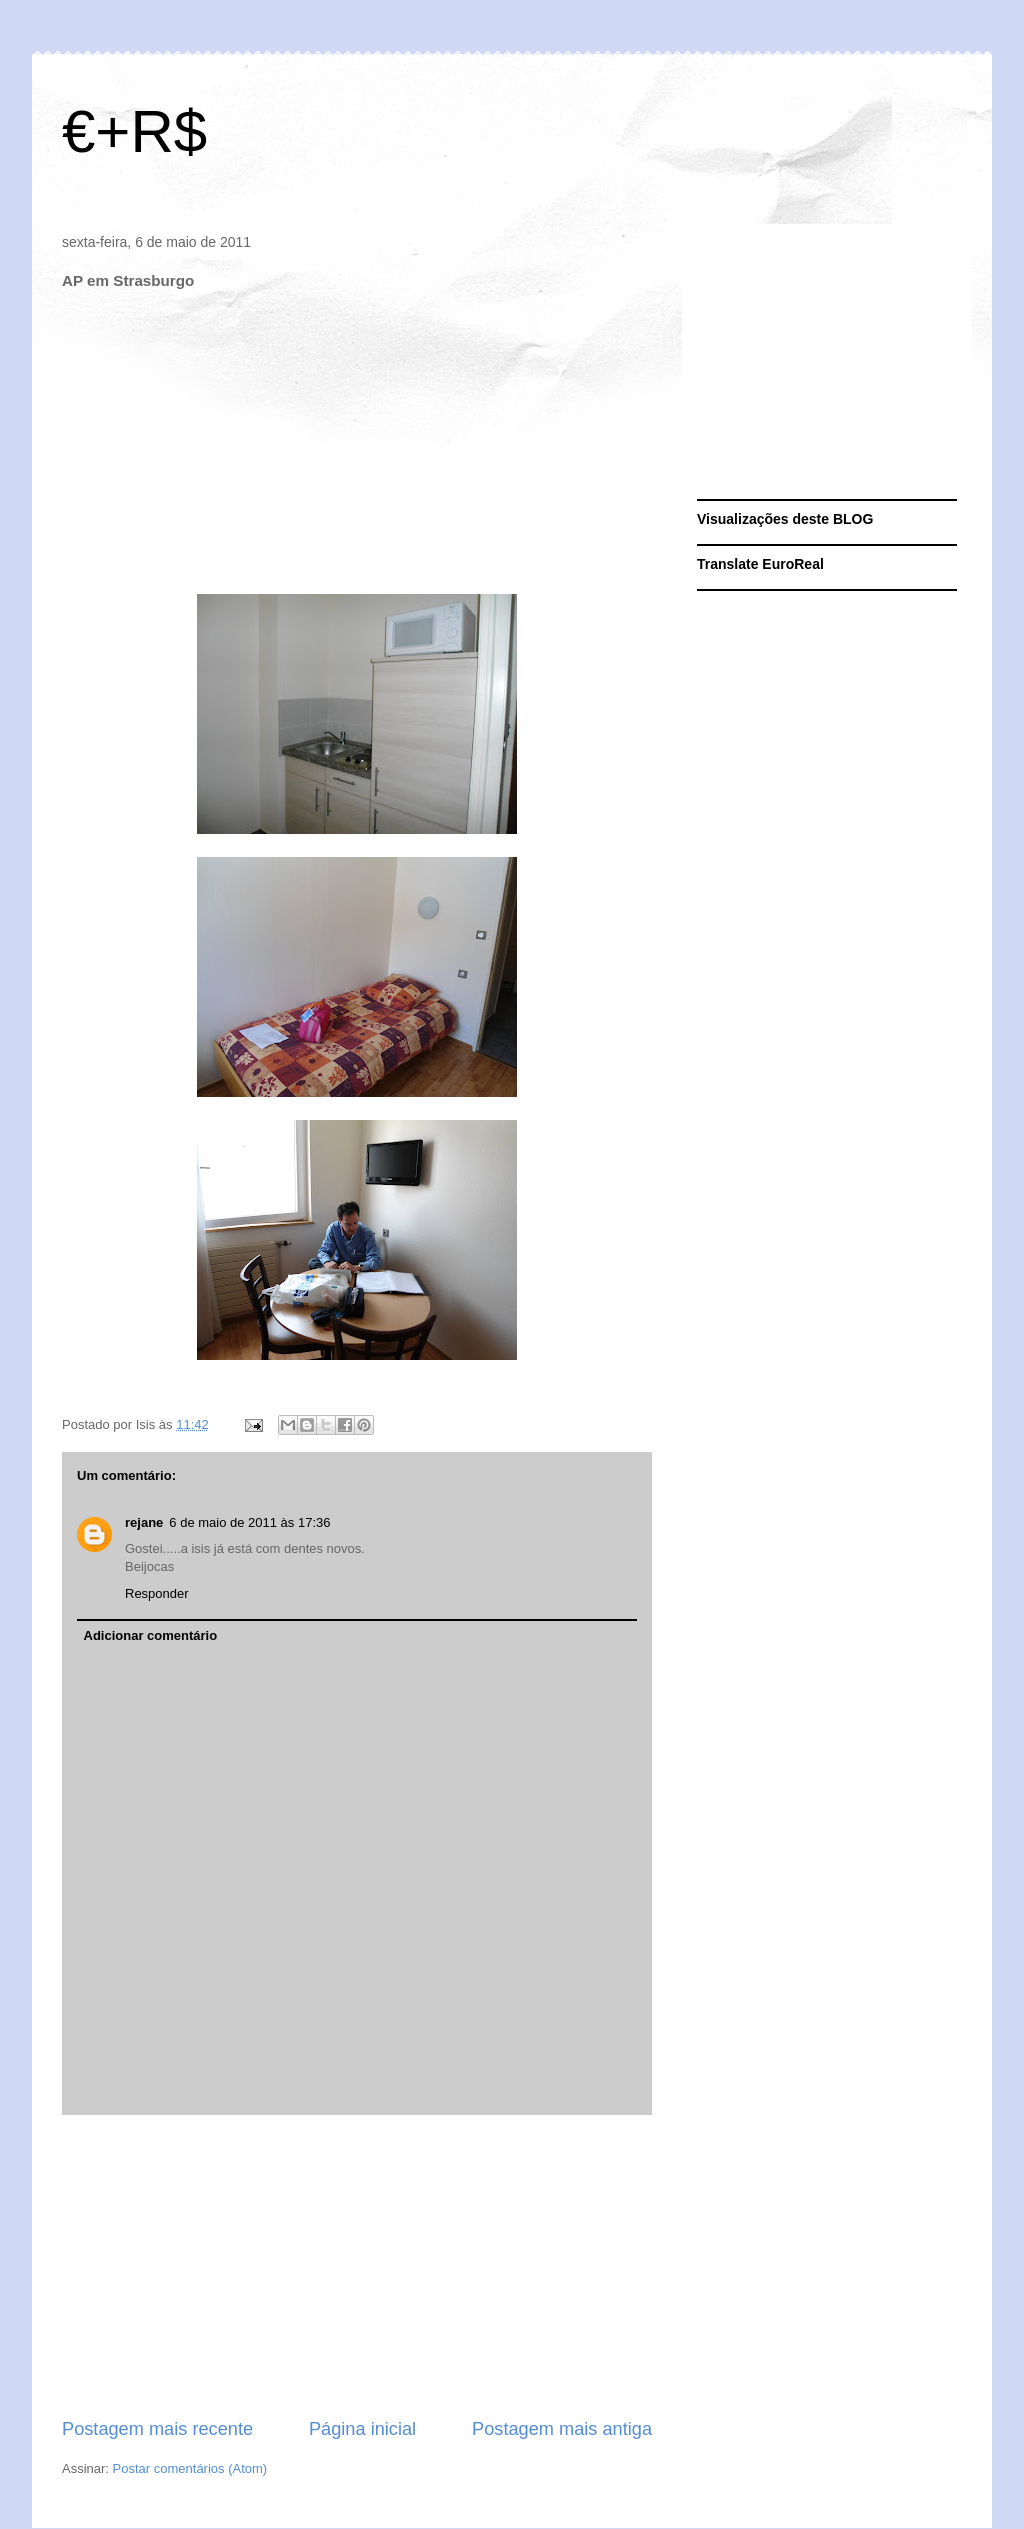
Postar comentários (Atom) (190, 2468)
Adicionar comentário (151, 1635)
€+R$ (134, 131)
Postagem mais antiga (562, 2429)
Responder (157, 1593)
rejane (144, 1522)
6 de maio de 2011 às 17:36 (249, 1522)
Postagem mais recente (157, 2429)
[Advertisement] (357, 2266)
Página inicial (362, 2429)
